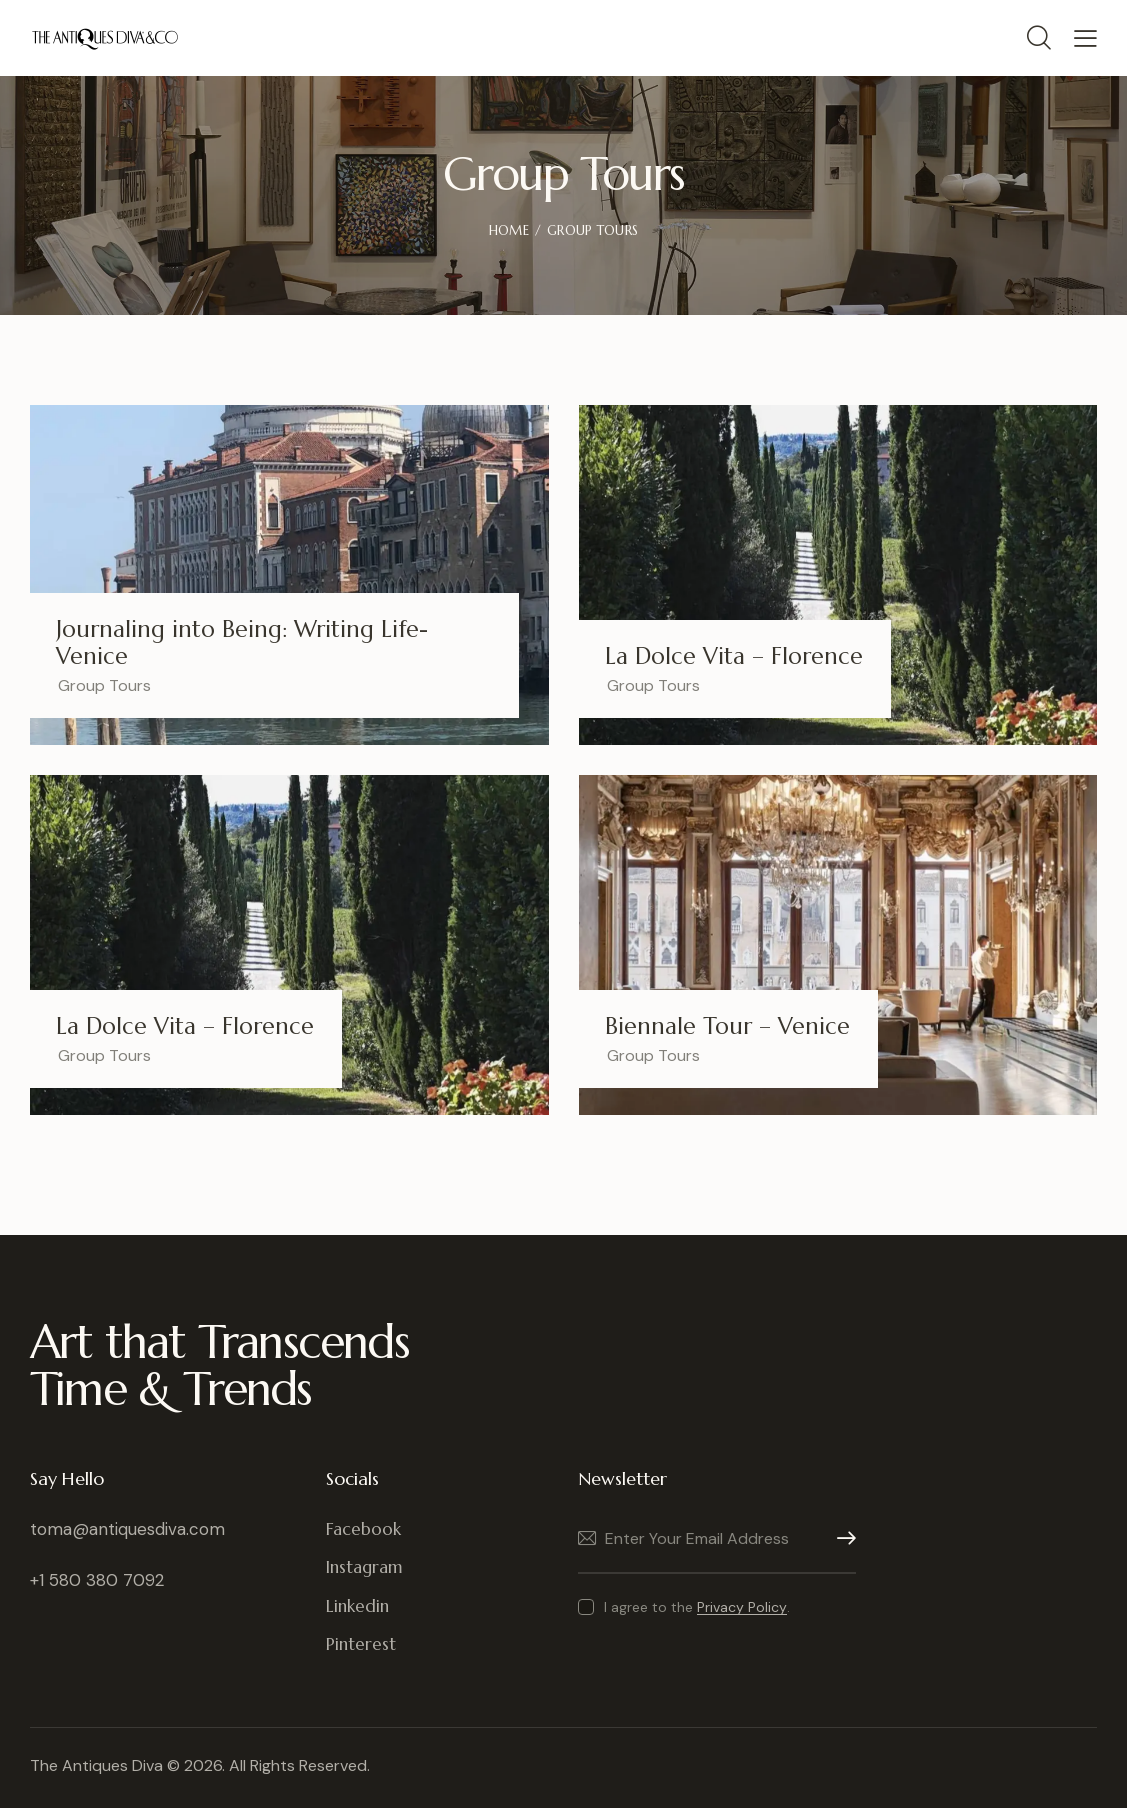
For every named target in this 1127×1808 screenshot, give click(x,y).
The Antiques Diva (96, 1765)
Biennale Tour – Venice (727, 1026)
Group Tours (104, 685)
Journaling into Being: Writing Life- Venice (242, 643)
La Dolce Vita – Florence (734, 656)
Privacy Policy (742, 1607)
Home (509, 230)
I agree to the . (697, 1607)
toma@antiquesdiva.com (127, 1529)
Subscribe (841, 1538)
